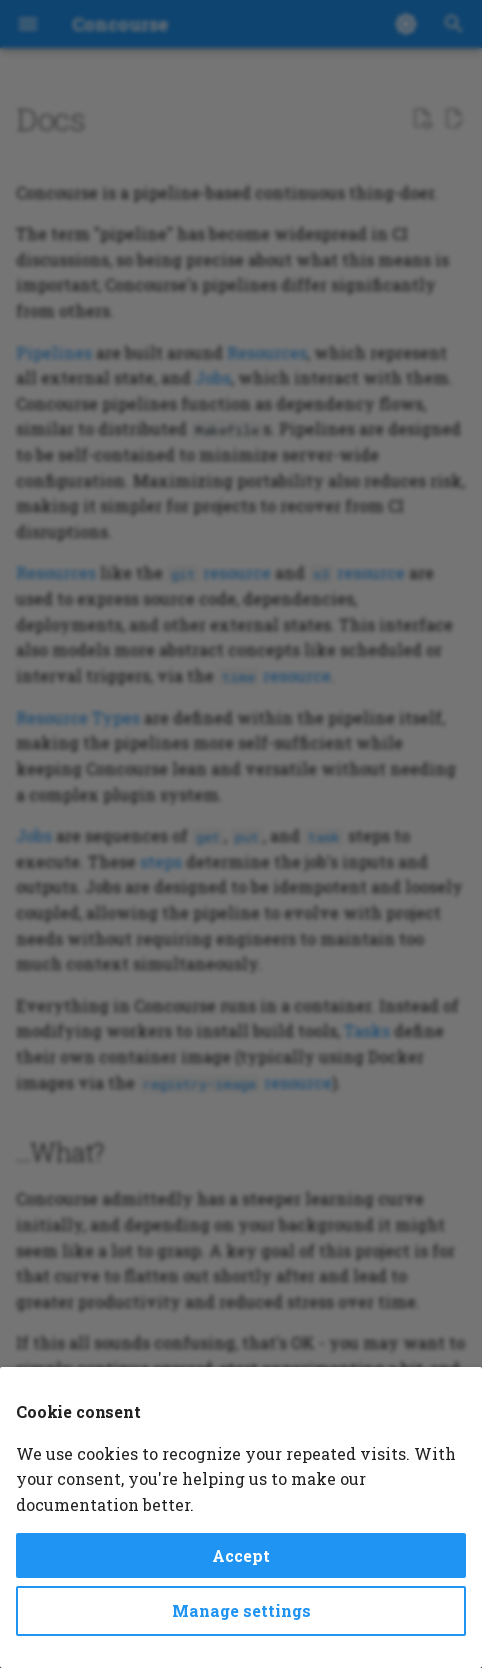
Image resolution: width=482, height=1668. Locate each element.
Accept (241, 1555)
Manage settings (241, 1610)
